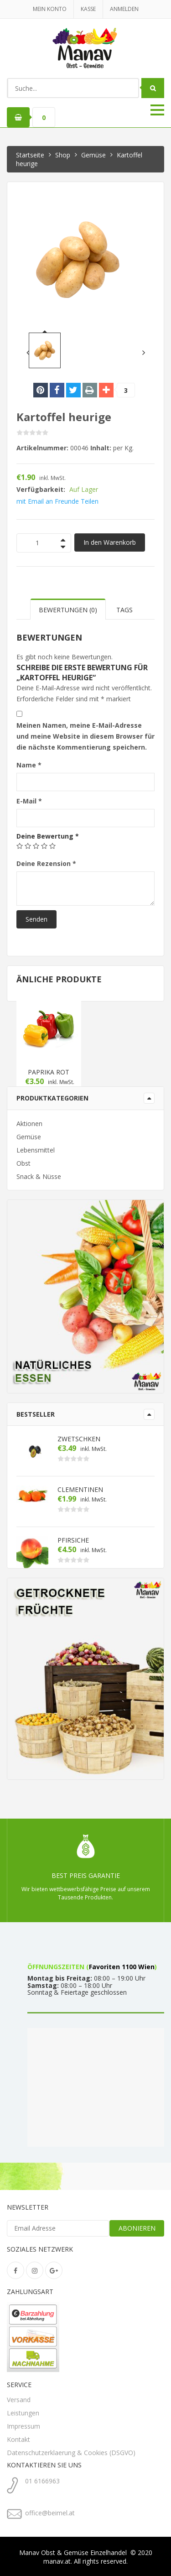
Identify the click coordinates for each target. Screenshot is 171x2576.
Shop (62, 155)
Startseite (30, 155)
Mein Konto (50, 9)
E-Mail (29, 801)
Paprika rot (48, 1072)
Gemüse (93, 155)
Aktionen (29, 1123)
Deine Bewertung (47, 836)
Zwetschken (78, 1439)
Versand (19, 2399)
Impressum (23, 2426)
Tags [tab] (124, 609)
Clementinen (80, 1490)
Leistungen (23, 2413)
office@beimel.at (50, 2512)
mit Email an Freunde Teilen (57, 501)
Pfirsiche (73, 1540)
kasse (88, 9)
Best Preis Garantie (86, 1875)
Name (28, 765)
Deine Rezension (46, 863)
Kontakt (18, 2439)
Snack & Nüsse (38, 1176)
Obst (23, 1163)
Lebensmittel (35, 1150)
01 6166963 (42, 2481)
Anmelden (124, 9)
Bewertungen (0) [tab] (68, 609)
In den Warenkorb (109, 542)
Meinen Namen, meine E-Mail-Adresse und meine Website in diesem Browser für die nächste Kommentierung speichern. (85, 736)
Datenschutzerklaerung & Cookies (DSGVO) (71, 2452)
